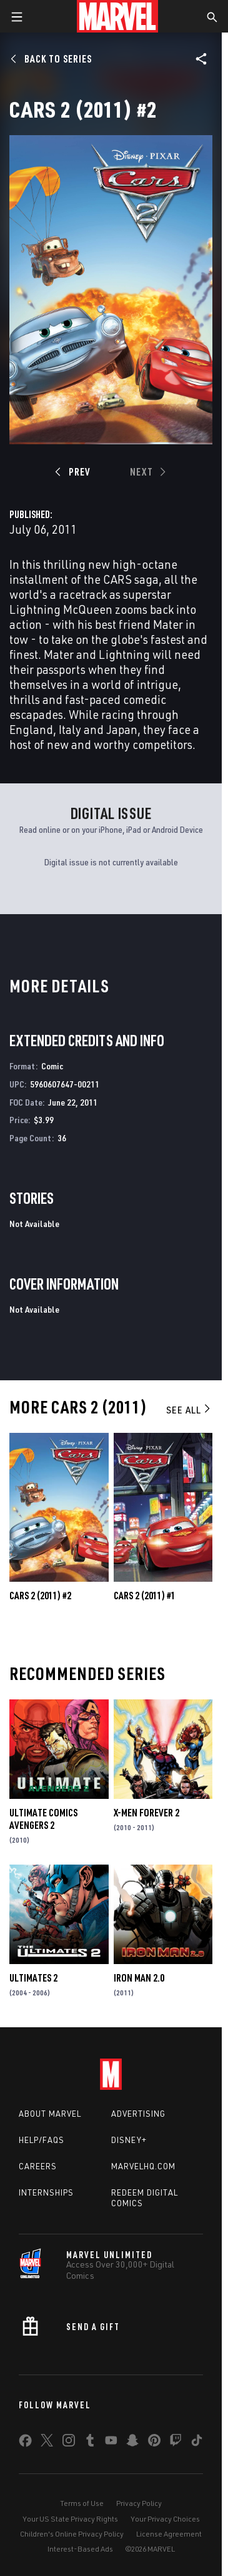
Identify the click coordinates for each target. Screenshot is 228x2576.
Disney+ (129, 2140)
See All (189, 1409)
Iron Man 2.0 (139, 1978)
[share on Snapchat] (132, 2442)
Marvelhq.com (143, 2166)
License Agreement (169, 2533)
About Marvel (50, 2114)
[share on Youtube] (111, 2442)
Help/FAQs (41, 2140)
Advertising (138, 2114)
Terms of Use (82, 2503)
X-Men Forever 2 (146, 1812)
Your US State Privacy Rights (70, 2518)
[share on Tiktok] (197, 2442)
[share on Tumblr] (90, 2442)
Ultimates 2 (33, 1978)
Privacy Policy (139, 2503)
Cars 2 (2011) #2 (40, 1595)
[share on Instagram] (68, 2442)
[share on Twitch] (175, 2442)
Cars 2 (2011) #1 (145, 1595)
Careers (38, 2166)
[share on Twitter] (47, 2442)
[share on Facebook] (25, 2443)
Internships (46, 2192)
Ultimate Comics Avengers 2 (43, 1818)
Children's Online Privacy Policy (72, 2533)
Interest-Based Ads (80, 2548)
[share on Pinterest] (154, 2442)
